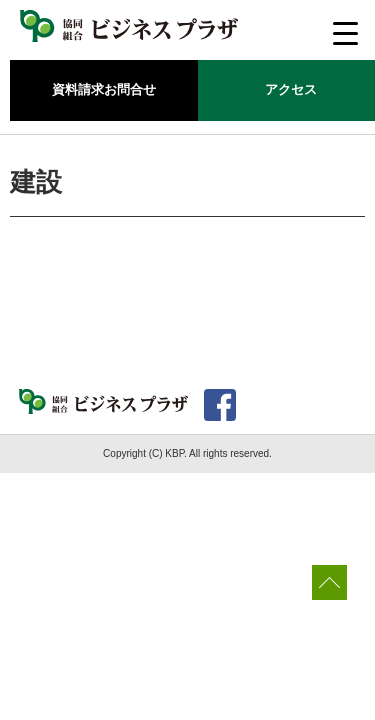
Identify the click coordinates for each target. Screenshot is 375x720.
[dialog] (337, 680)
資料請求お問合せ (104, 89)
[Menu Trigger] (345, 32)
